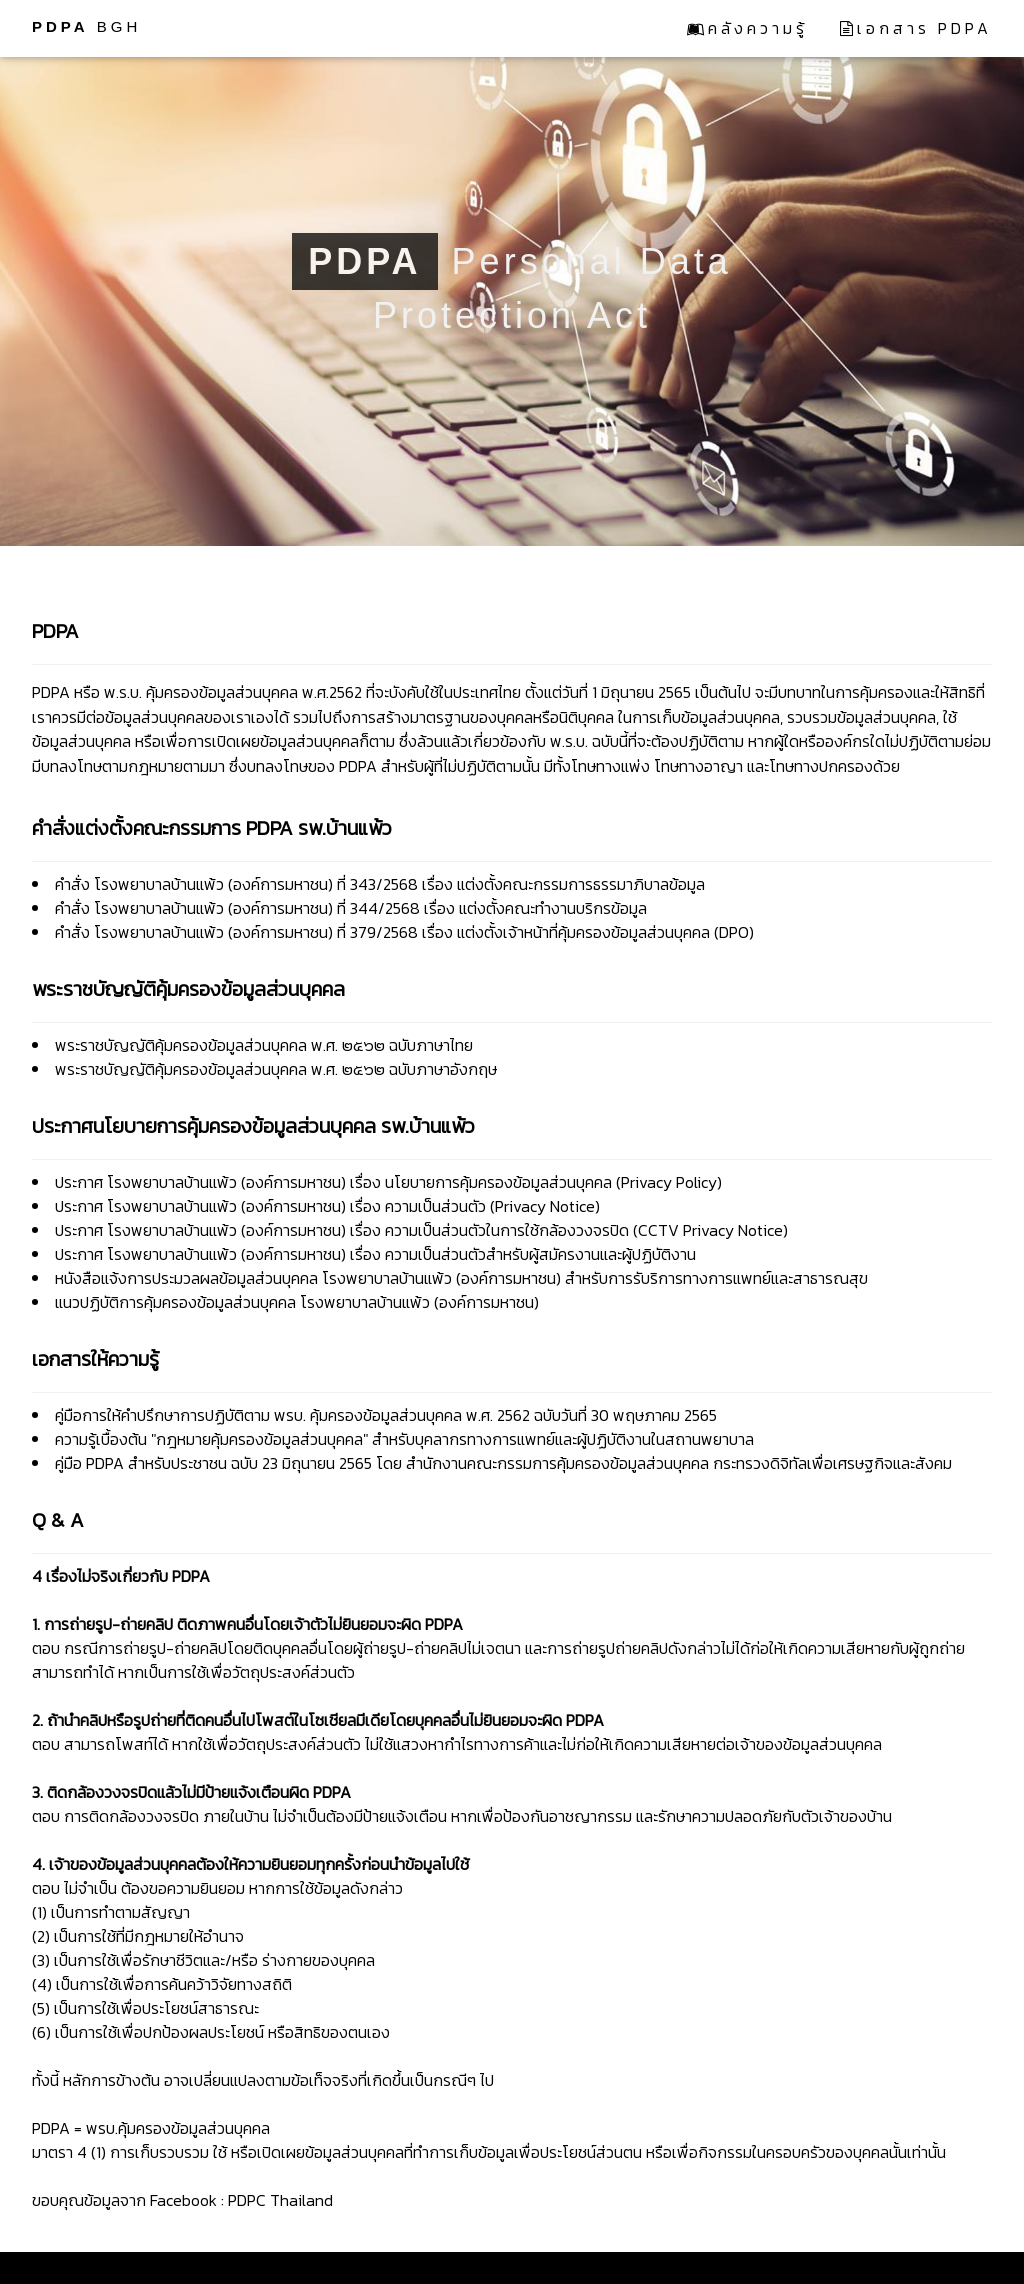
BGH (86, 26)
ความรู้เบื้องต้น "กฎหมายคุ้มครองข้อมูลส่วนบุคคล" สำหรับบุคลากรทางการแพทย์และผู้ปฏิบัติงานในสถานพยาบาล (404, 1439)
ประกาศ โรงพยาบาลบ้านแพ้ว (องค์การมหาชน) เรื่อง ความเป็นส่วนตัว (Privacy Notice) (327, 1206)
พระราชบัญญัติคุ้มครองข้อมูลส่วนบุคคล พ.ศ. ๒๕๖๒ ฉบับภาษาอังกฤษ (276, 1069)
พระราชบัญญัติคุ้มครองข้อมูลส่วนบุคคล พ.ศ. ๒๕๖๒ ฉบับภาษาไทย (264, 1045)
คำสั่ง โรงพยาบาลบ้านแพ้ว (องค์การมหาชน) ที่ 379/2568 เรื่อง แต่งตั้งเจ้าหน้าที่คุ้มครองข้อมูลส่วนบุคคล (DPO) (404, 932)
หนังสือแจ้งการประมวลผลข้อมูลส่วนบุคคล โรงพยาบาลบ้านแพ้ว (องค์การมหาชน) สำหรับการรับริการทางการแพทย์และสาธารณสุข (461, 1278)
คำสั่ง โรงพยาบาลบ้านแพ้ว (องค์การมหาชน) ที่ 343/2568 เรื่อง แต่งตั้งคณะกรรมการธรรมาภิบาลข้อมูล (380, 884)
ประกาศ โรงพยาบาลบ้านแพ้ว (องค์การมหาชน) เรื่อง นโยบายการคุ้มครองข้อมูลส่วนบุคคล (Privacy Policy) (388, 1182)
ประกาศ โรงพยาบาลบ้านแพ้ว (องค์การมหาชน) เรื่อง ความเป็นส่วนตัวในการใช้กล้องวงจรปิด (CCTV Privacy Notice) (421, 1230)
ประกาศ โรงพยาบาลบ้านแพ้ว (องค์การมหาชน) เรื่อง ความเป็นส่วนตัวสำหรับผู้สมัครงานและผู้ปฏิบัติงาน (375, 1254)
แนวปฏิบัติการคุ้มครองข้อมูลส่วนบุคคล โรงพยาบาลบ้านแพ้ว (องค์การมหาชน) (297, 1302)
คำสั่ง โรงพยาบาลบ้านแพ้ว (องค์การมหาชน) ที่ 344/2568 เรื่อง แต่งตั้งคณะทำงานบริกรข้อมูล (351, 908)
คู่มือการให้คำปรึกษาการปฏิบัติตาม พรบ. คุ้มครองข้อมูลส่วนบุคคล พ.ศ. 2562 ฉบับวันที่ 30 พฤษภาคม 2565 (386, 1415)
